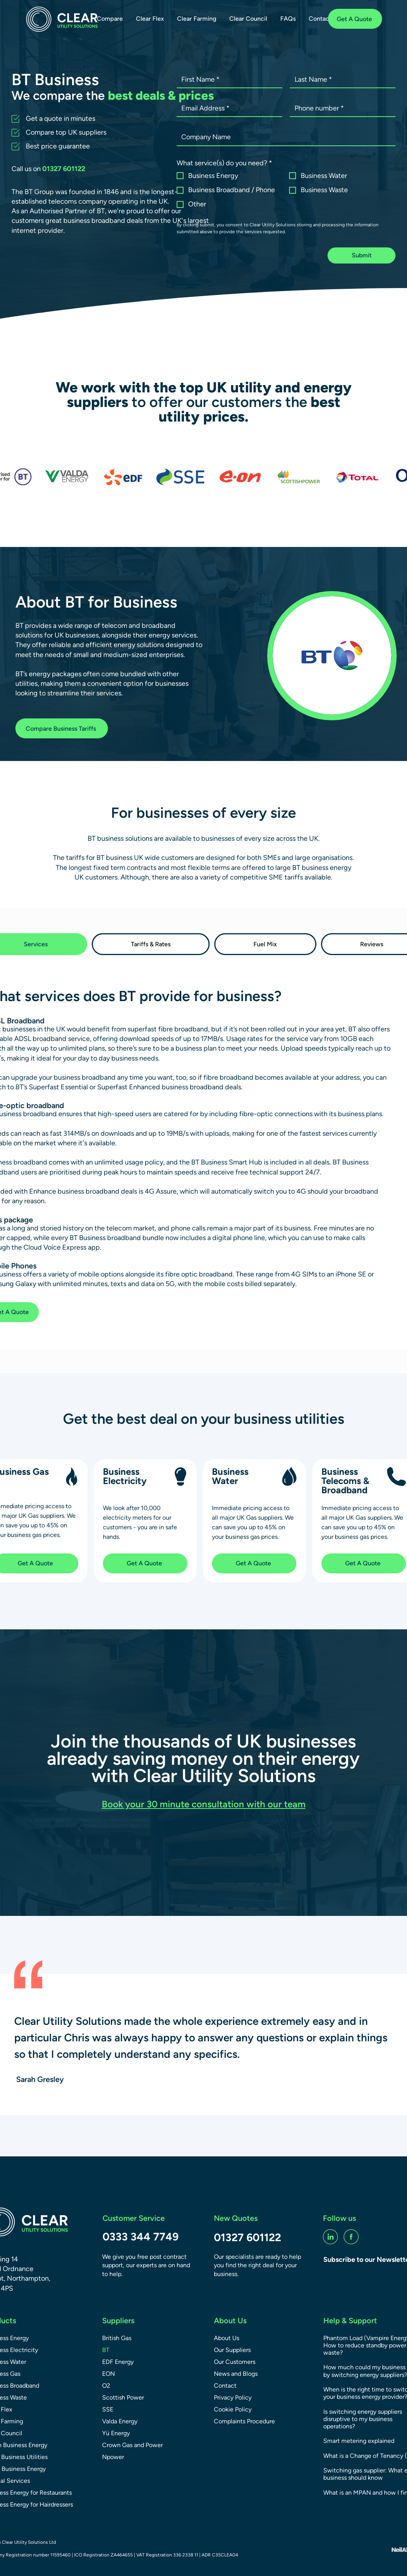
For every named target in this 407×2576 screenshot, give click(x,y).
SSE (107, 2409)
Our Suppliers (232, 2350)
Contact (225, 2385)
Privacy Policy (232, 2397)
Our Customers (234, 2361)
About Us (226, 2338)
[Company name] (284, 137)
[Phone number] (340, 108)
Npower (113, 2457)
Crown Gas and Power (132, 2445)
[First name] (227, 79)
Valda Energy (119, 2421)
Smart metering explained (358, 2440)
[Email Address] (227, 108)
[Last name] (340, 79)
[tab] (151, 944)
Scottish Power (123, 2397)
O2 (106, 2385)
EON (108, 2373)
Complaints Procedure (244, 2421)
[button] (110, 18)
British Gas (116, 2338)
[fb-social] (351, 2236)
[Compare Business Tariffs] (61, 728)
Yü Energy (116, 2433)
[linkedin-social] (330, 2236)
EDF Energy (118, 2361)
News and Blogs (236, 2373)
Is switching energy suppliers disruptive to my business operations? (362, 2419)
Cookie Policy (232, 2409)
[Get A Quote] (355, 19)
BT (105, 2350)
